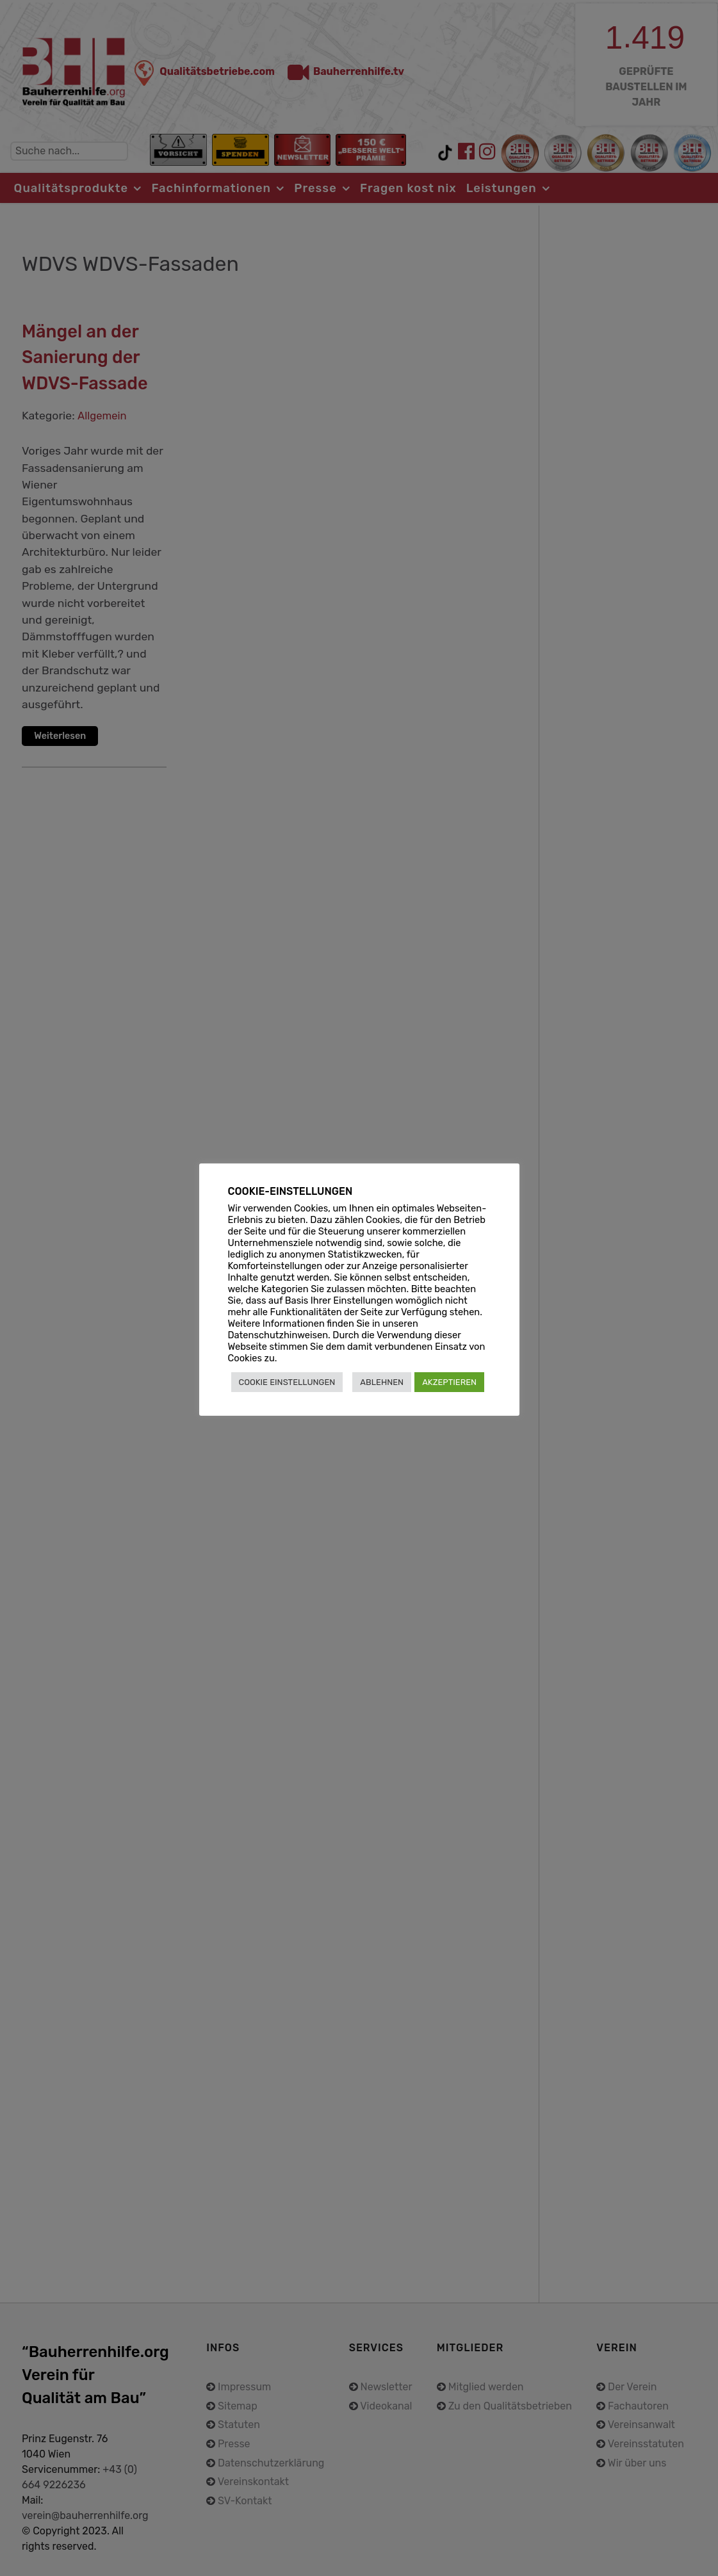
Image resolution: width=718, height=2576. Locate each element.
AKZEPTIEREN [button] (449, 1382)
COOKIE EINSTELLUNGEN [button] (287, 1382)
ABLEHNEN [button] (382, 1382)
